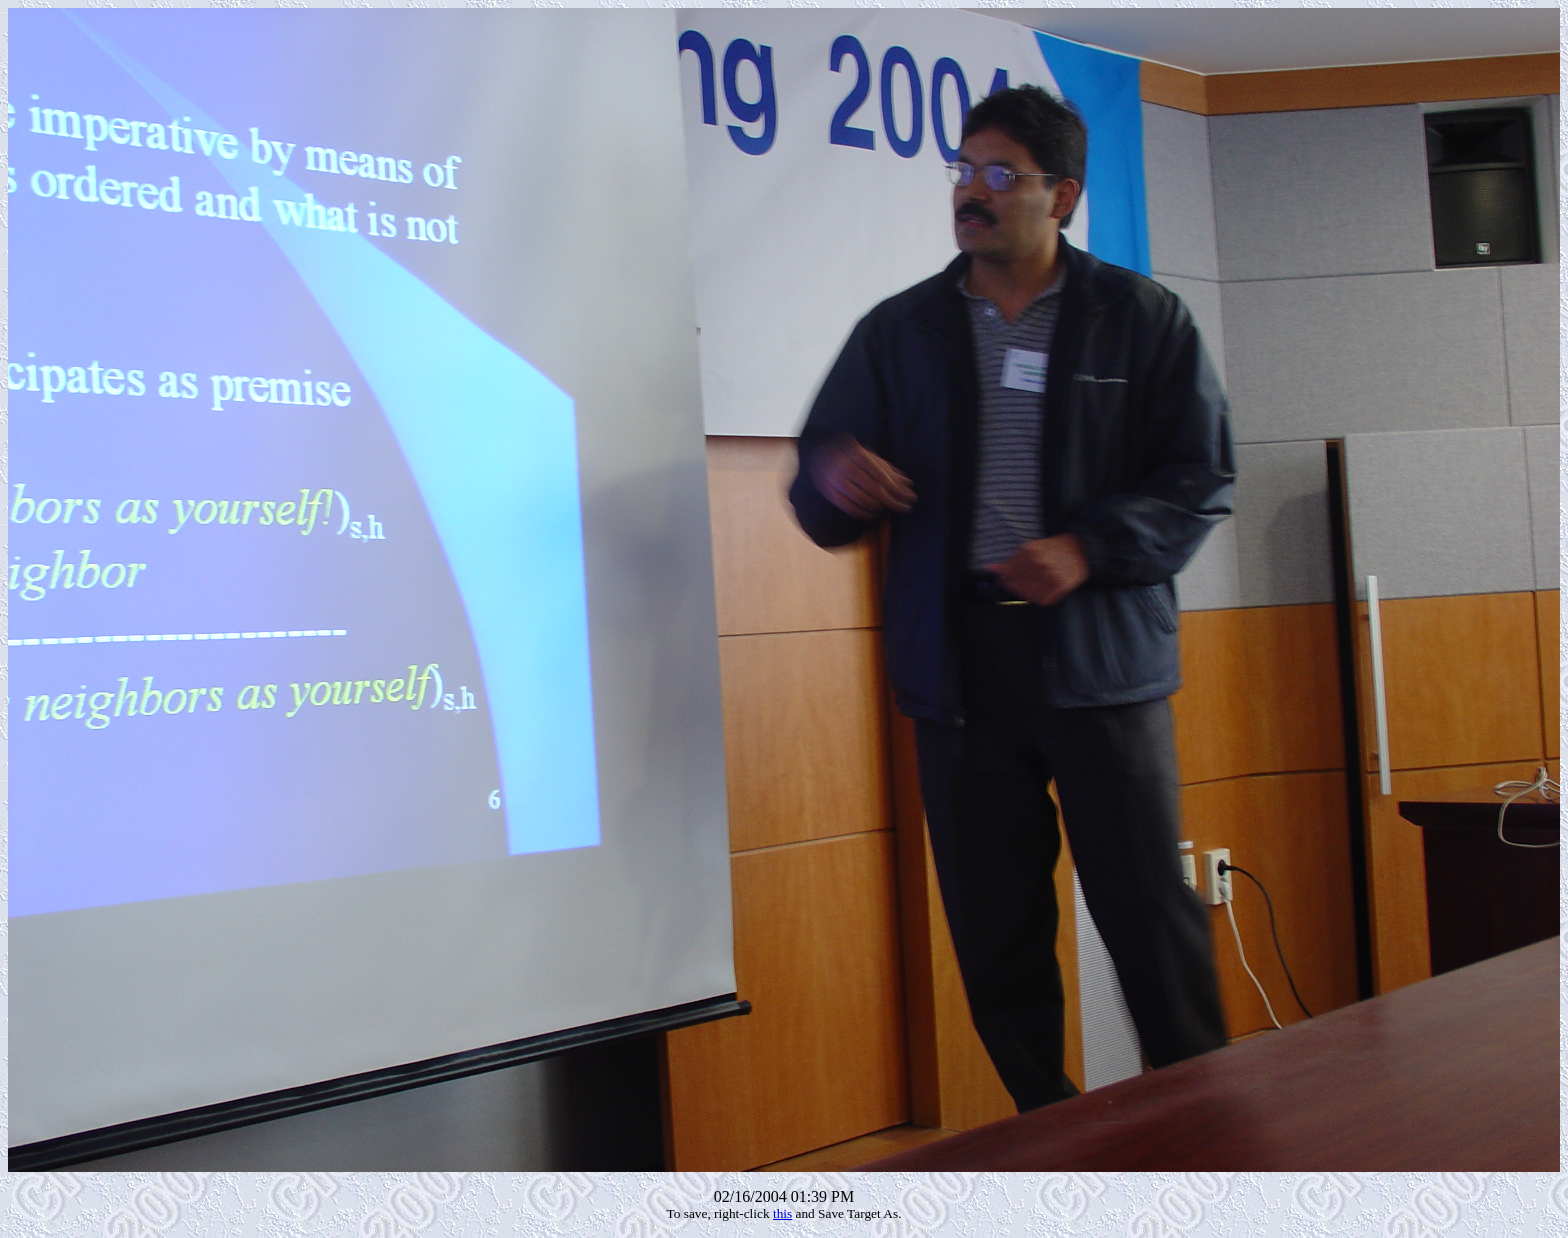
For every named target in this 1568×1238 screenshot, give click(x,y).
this (782, 1213)
